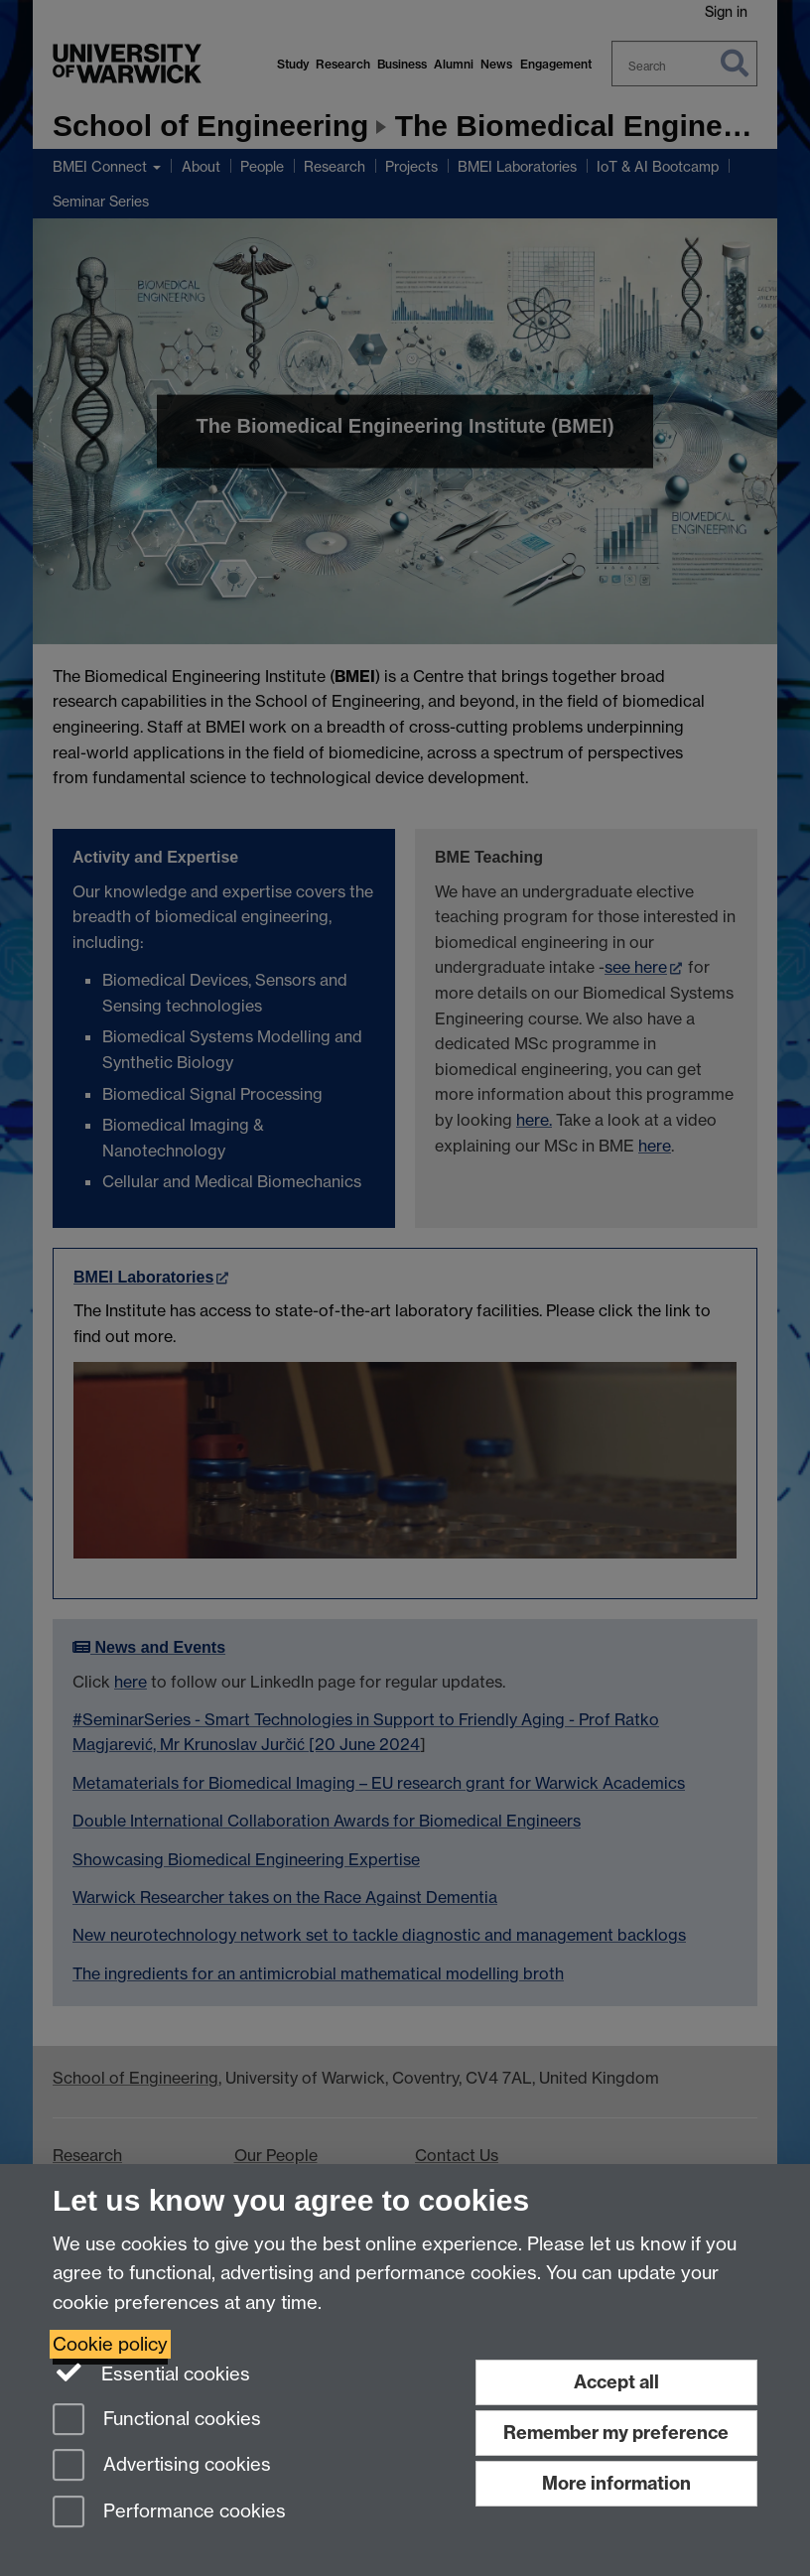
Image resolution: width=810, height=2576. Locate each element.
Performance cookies (169, 2513)
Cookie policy (110, 2344)
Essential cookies (151, 2372)
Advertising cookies (162, 2466)
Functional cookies (157, 2420)
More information (616, 2483)
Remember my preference (616, 2432)
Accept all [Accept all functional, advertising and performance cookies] (616, 2382)
